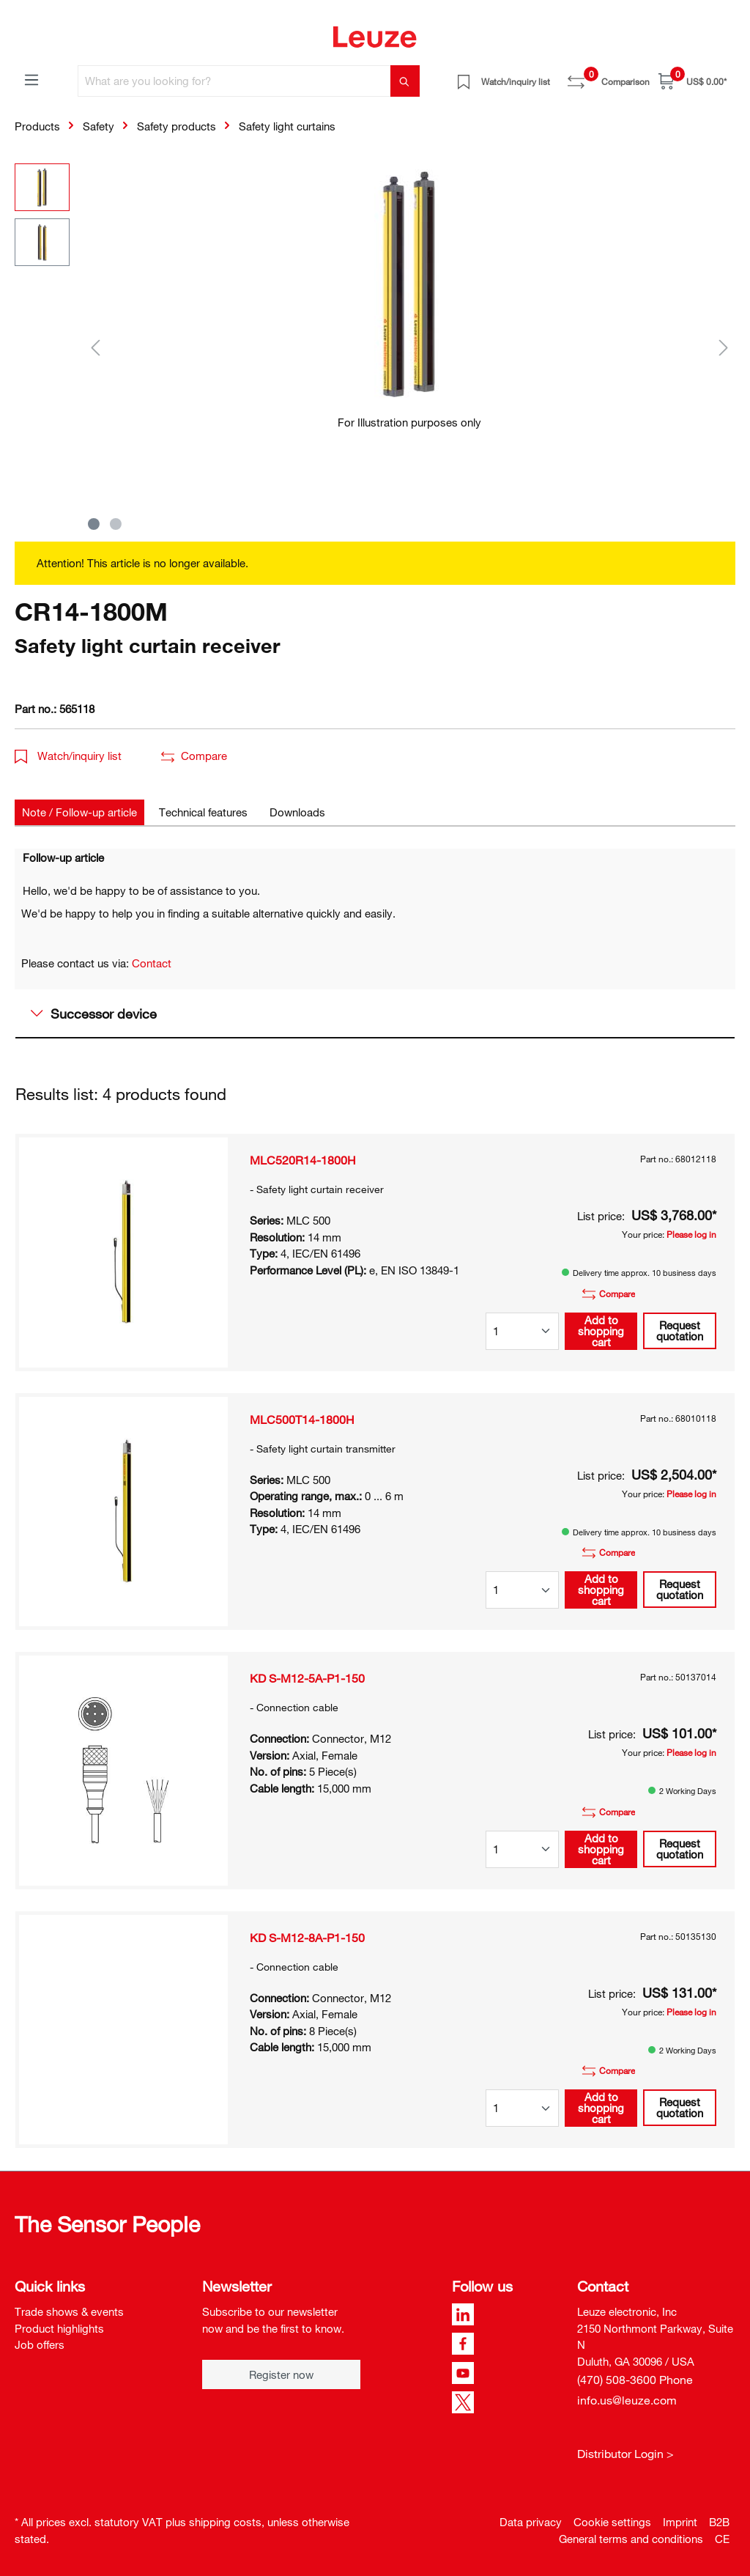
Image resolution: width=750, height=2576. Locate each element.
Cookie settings (612, 2521)
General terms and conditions (631, 2538)
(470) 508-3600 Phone (635, 2379)
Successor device (94, 1013)
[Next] (724, 347)
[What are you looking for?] (234, 81)
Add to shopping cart (601, 1330)
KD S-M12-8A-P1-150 (307, 1937)
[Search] (405, 81)
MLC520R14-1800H (303, 1160)
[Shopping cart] (692, 81)
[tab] (79, 812)
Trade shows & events (69, 2311)
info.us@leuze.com (627, 2400)
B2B (719, 2521)
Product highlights (59, 2328)
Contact (151, 963)
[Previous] (95, 347)
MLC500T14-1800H (302, 1419)
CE (722, 2538)
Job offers (39, 2344)
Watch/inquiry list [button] (68, 755)
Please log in (691, 1234)
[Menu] (31, 79)
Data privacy (531, 2521)
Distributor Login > (625, 2453)
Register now (281, 2374)
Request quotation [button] (679, 1330)
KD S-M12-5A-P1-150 (307, 1678)
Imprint (680, 2521)
